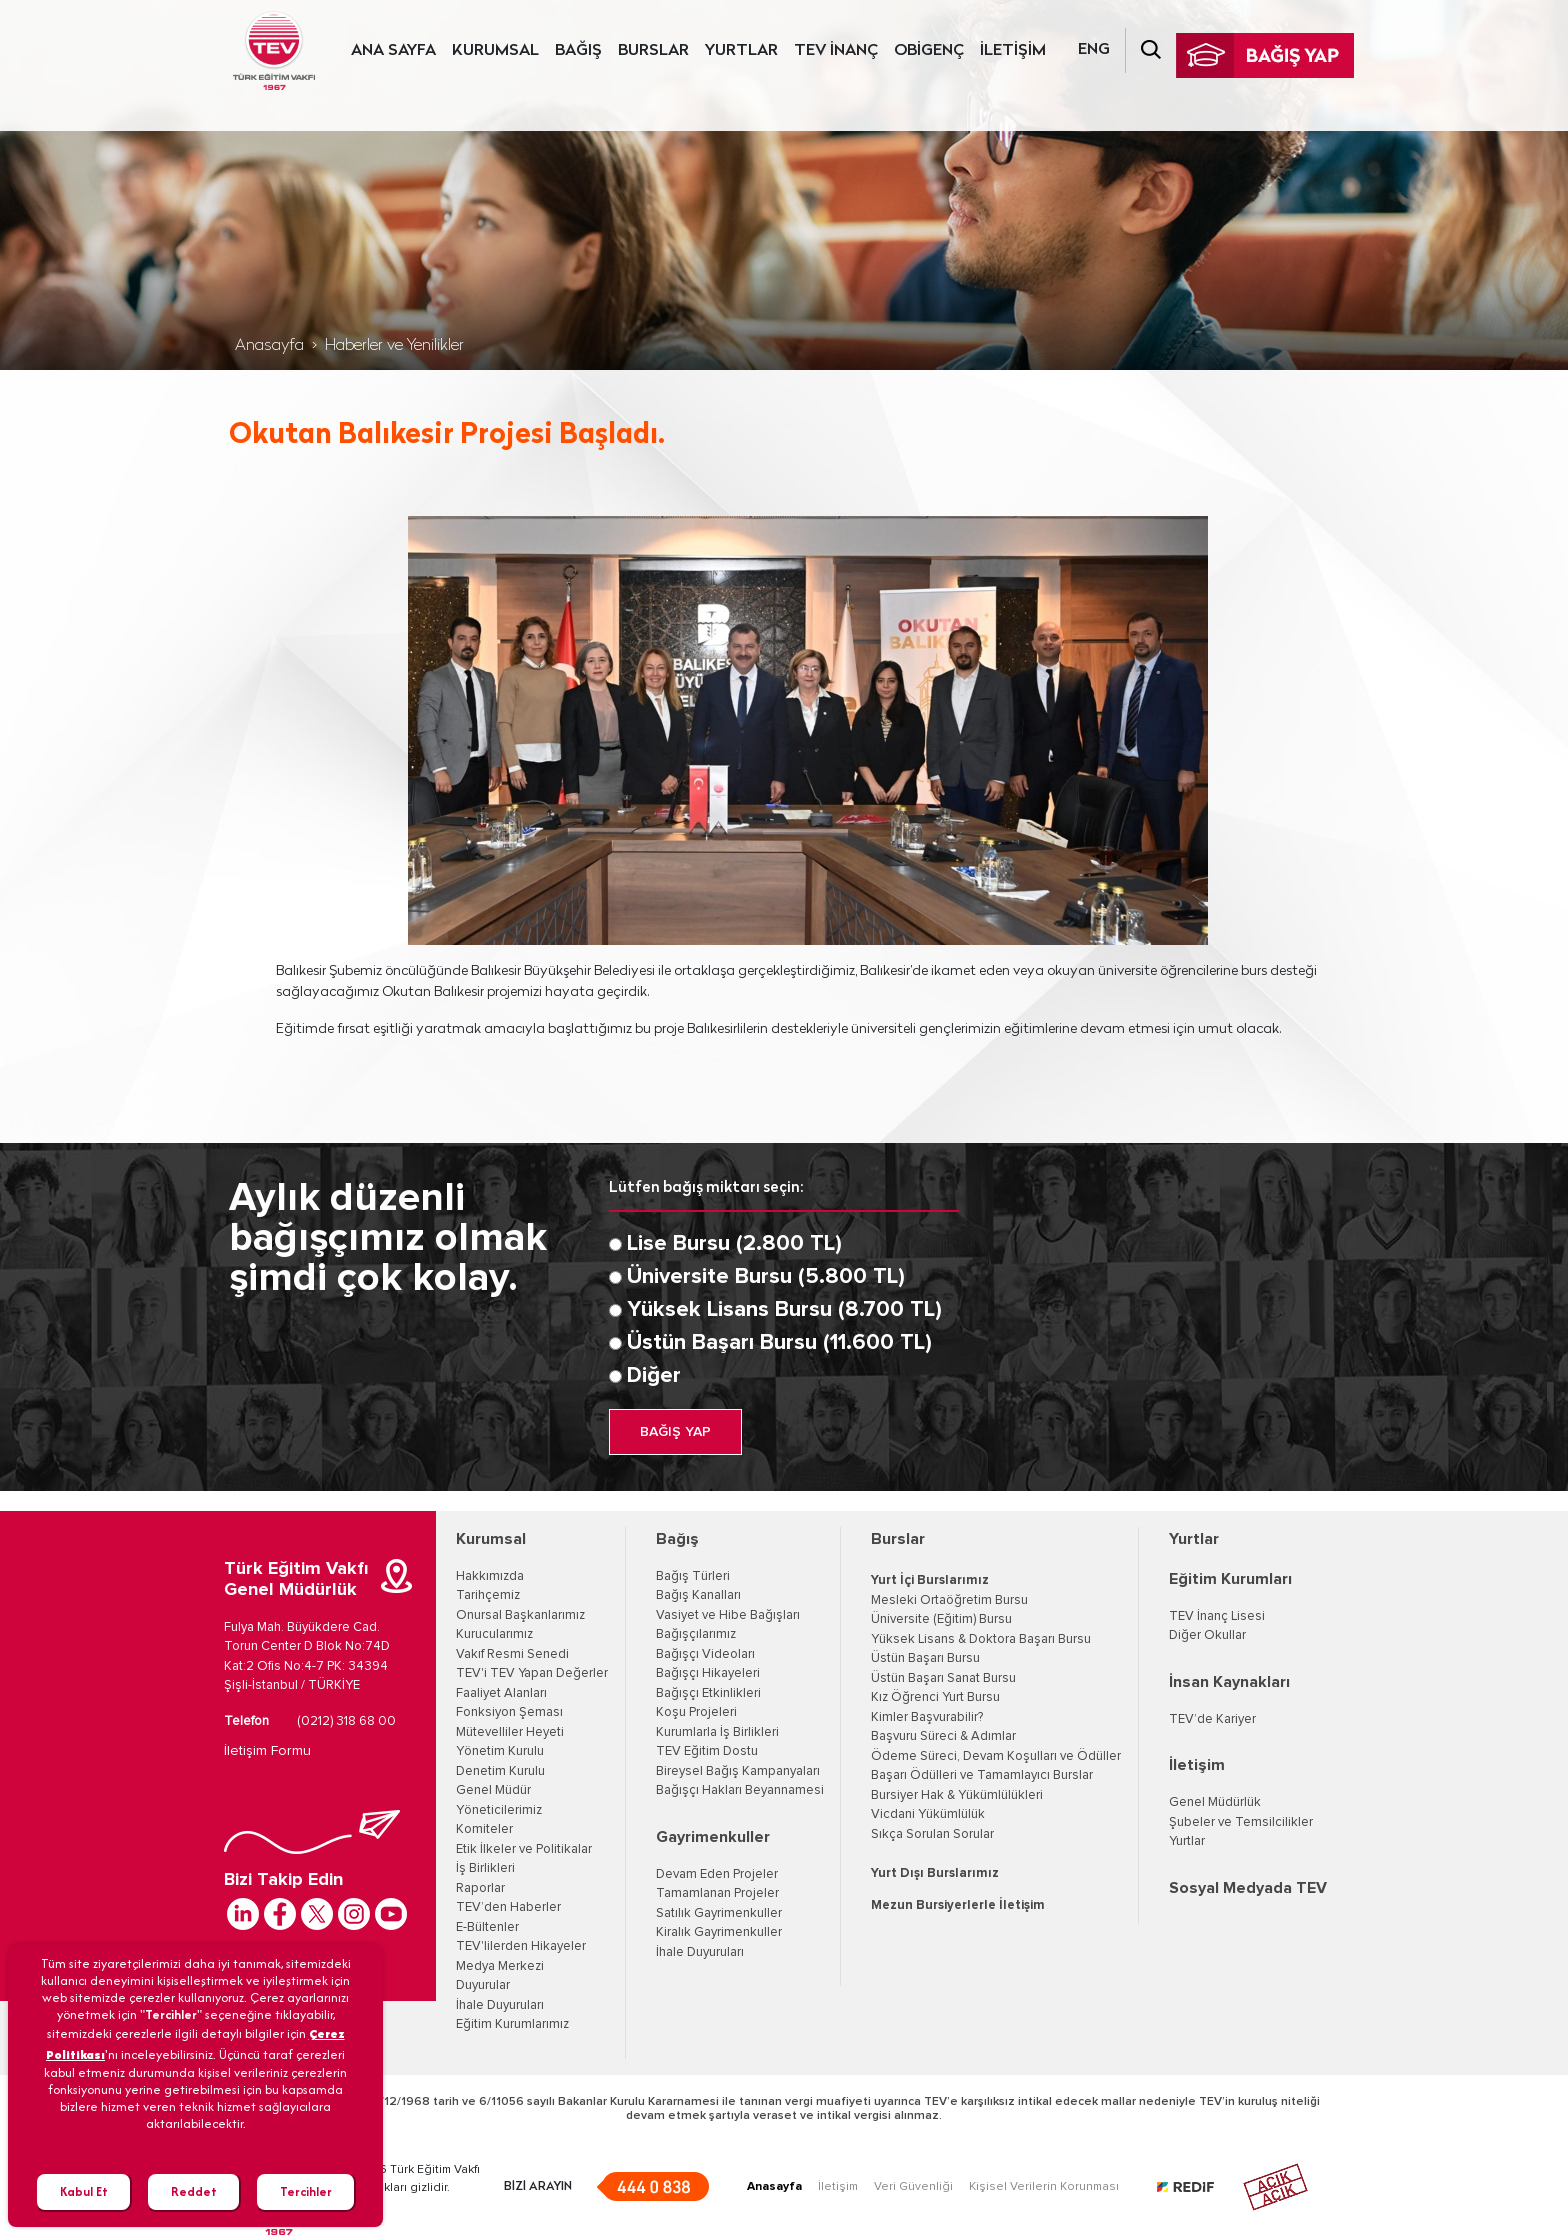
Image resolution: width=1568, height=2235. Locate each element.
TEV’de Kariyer (1212, 1719)
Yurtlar (1194, 1539)
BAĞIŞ (578, 51)
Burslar (898, 1539)
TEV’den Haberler (508, 1907)
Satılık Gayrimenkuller (719, 1913)
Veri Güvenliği (913, 2187)
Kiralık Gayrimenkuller (719, 1932)
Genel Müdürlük (1215, 1802)
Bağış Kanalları (698, 1595)
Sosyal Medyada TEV (1248, 1888)
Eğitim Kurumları (1230, 1579)
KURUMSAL (495, 51)
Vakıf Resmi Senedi (512, 1654)
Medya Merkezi (500, 1966)
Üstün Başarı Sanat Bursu (943, 1678)
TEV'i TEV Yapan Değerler (532, 1673)
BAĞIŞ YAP (675, 1432)
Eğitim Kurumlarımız (512, 2024)
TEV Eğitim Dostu (707, 1751)
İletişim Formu (267, 1751)
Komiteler (484, 1829)
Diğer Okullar (1207, 1635)
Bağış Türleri (693, 1576)
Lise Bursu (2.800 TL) (734, 1244)
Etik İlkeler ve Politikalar (524, 1849)
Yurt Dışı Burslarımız (935, 1873)
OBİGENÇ (929, 51)
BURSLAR (653, 51)
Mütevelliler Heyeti (510, 1732)
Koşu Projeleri (696, 1712)
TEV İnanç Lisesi (1217, 1616)
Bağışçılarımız (696, 1634)
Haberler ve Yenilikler (394, 346)
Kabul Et (84, 2191)
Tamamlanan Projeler (717, 1893)
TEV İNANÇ (836, 51)
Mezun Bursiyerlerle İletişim (958, 1905)
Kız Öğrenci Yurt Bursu (935, 1697)
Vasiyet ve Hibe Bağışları (728, 1615)
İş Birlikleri (485, 1868)
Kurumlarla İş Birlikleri (717, 1732)
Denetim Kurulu (500, 1771)
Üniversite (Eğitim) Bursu (941, 1619)
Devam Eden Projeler (717, 1874)
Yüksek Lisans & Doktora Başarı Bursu (981, 1639)
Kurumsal (491, 1539)
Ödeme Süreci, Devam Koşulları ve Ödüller (996, 1756)
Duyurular (483, 1985)
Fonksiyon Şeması (509, 1712)
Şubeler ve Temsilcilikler (1241, 1822)
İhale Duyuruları (500, 2005)
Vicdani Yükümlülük (928, 1814)
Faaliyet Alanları (501, 1693)
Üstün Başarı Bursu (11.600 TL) (779, 1343)
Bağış (677, 1539)
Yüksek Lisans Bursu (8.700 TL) (784, 1310)
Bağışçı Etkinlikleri (708, 1693)
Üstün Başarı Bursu (925, 1658)
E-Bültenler (487, 1927)
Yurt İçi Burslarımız (930, 1580)
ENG (1094, 50)
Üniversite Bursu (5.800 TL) (766, 1277)
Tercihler (306, 2191)
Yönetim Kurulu (500, 1751)
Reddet (194, 2191)
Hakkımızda (490, 1576)
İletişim (1197, 1765)
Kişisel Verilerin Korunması (1044, 2187)
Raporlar (480, 1888)
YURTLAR (741, 51)
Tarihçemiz (488, 1595)
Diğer (654, 1376)
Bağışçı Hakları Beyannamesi (740, 1790)
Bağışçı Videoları (705, 1654)
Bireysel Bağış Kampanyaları (738, 1771)
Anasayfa (269, 346)
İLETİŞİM (1013, 51)
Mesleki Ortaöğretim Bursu (949, 1600)
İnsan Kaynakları (1229, 1682)
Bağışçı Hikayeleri (708, 1673)
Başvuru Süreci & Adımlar (943, 1736)
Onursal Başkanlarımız (520, 1615)
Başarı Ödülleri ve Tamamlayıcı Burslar (982, 1775)
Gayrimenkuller (713, 1837)
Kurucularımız (494, 1634)
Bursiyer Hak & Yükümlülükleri (957, 1795)
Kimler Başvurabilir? (927, 1717)
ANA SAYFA (393, 51)
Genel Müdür (493, 1790)
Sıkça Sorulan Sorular (932, 1834)
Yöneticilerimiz (499, 1810)
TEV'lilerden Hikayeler (521, 1946)
